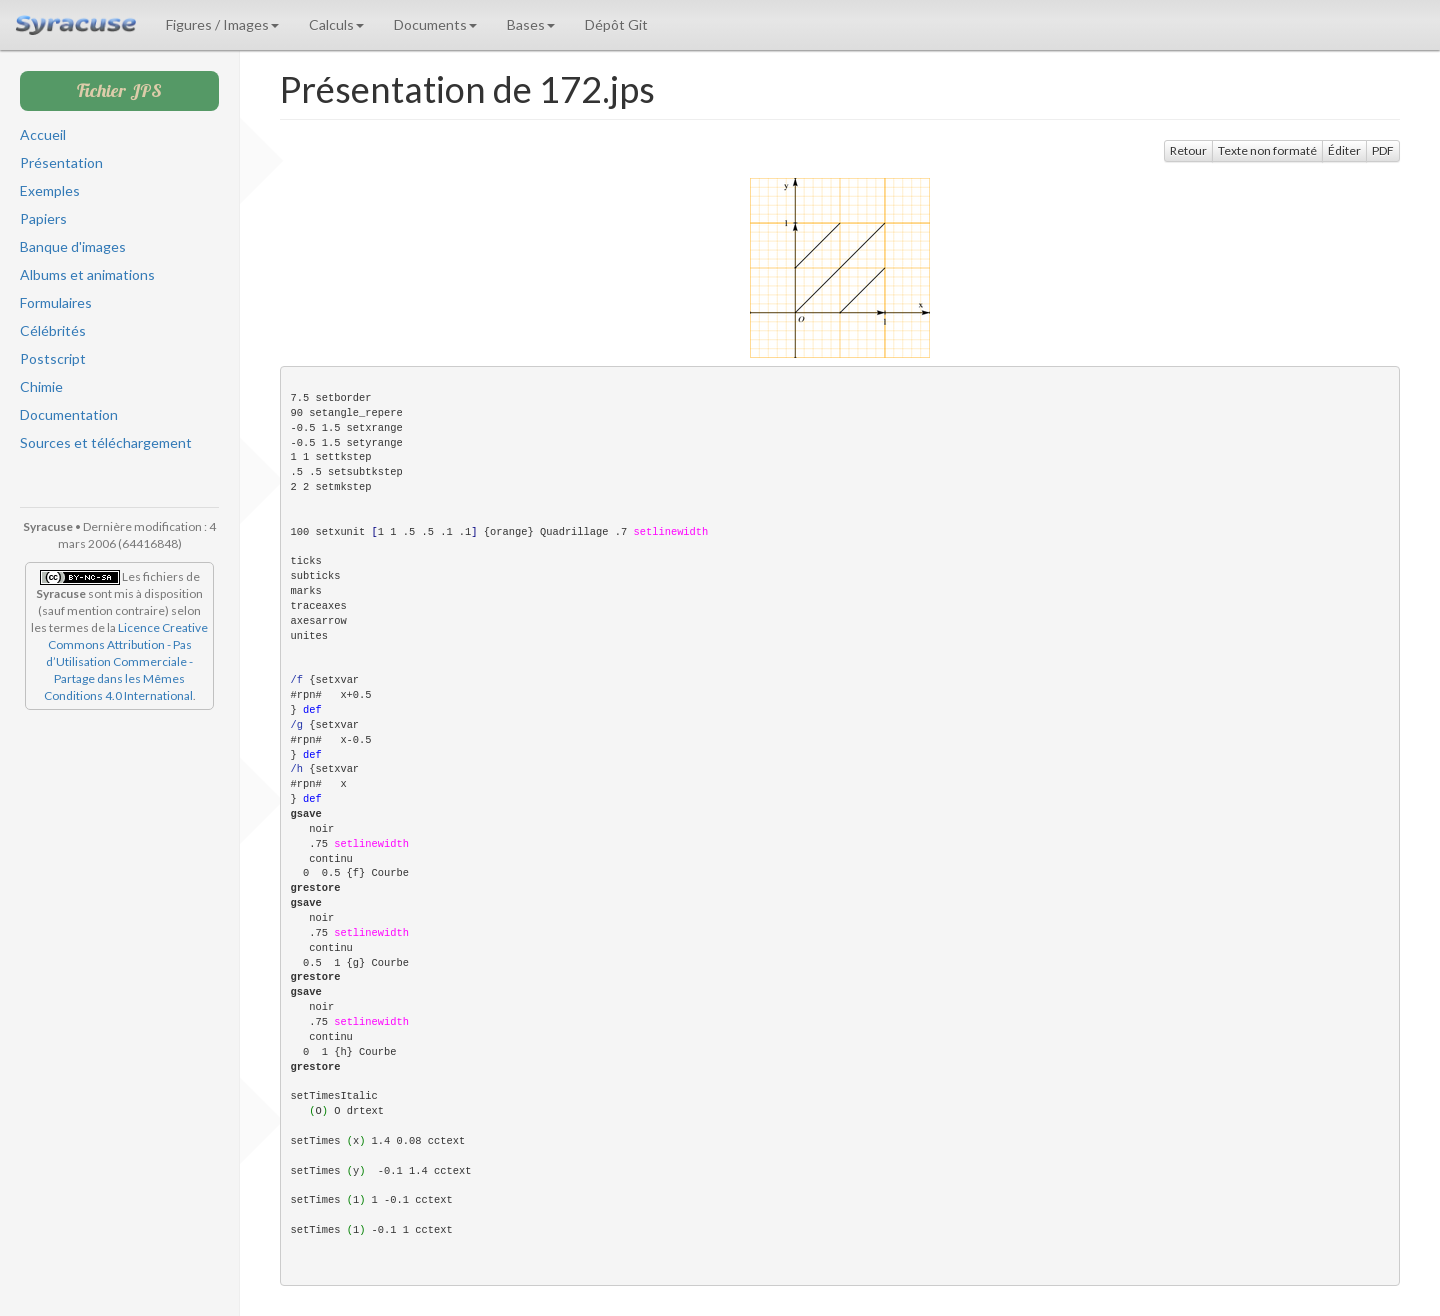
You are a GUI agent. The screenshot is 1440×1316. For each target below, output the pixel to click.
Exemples (50, 190)
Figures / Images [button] (222, 24)
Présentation (61, 162)
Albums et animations (87, 274)
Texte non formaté (1267, 150)
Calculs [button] (336, 24)
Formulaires (56, 302)
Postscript (53, 358)
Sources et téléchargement (106, 442)
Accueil (43, 134)
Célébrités (53, 330)
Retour (1188, 150)
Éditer (1344, 150)
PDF (1383, 150)
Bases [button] (531, 24)
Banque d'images (73, 246)
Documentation (69, 414)
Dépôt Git (616, 24)
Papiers (43, 218)
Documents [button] (435, 24)
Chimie (41, 386)
